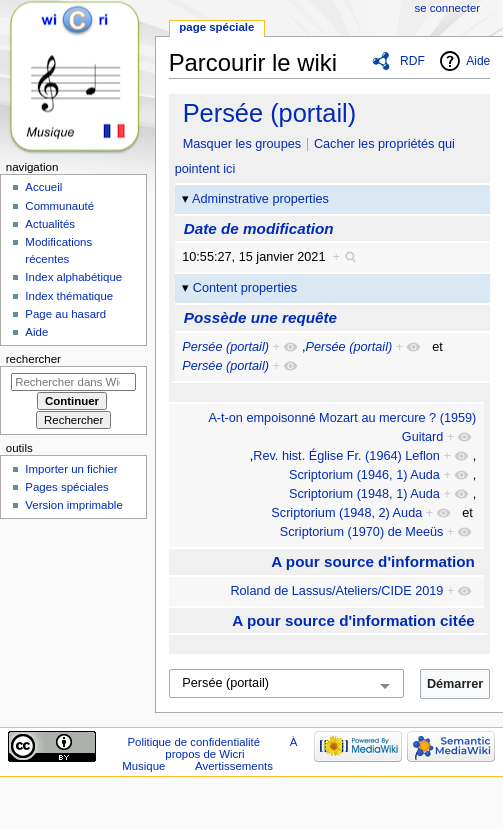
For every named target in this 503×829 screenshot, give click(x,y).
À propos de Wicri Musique (209, 754)
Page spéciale (216, 27)
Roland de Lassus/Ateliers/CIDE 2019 (336, 591)
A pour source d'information (373, 561)
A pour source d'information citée (353, 620)
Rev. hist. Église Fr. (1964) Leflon (346, 456)
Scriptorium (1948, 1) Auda (364, 494)
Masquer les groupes (242, 144)
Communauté (59, 206)
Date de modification (259, 228)
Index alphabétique (73, 277)
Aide (478, 61)
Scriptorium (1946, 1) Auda (364, 475)
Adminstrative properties (260, 199)
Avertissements (234, 766)
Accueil (43, 187)
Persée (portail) (270, 113)
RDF (412, 61)
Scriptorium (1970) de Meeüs (362, 532)
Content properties (245, 288)
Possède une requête (260, 317)
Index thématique (69, 296)
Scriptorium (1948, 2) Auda (346, 513)
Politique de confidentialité (193, 742)
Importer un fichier (71, 469)
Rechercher (33, 359)
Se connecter (448, 8)
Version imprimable (73, 505)
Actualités (50, 224)
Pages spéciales (66, 487)
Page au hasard (65, 314)
